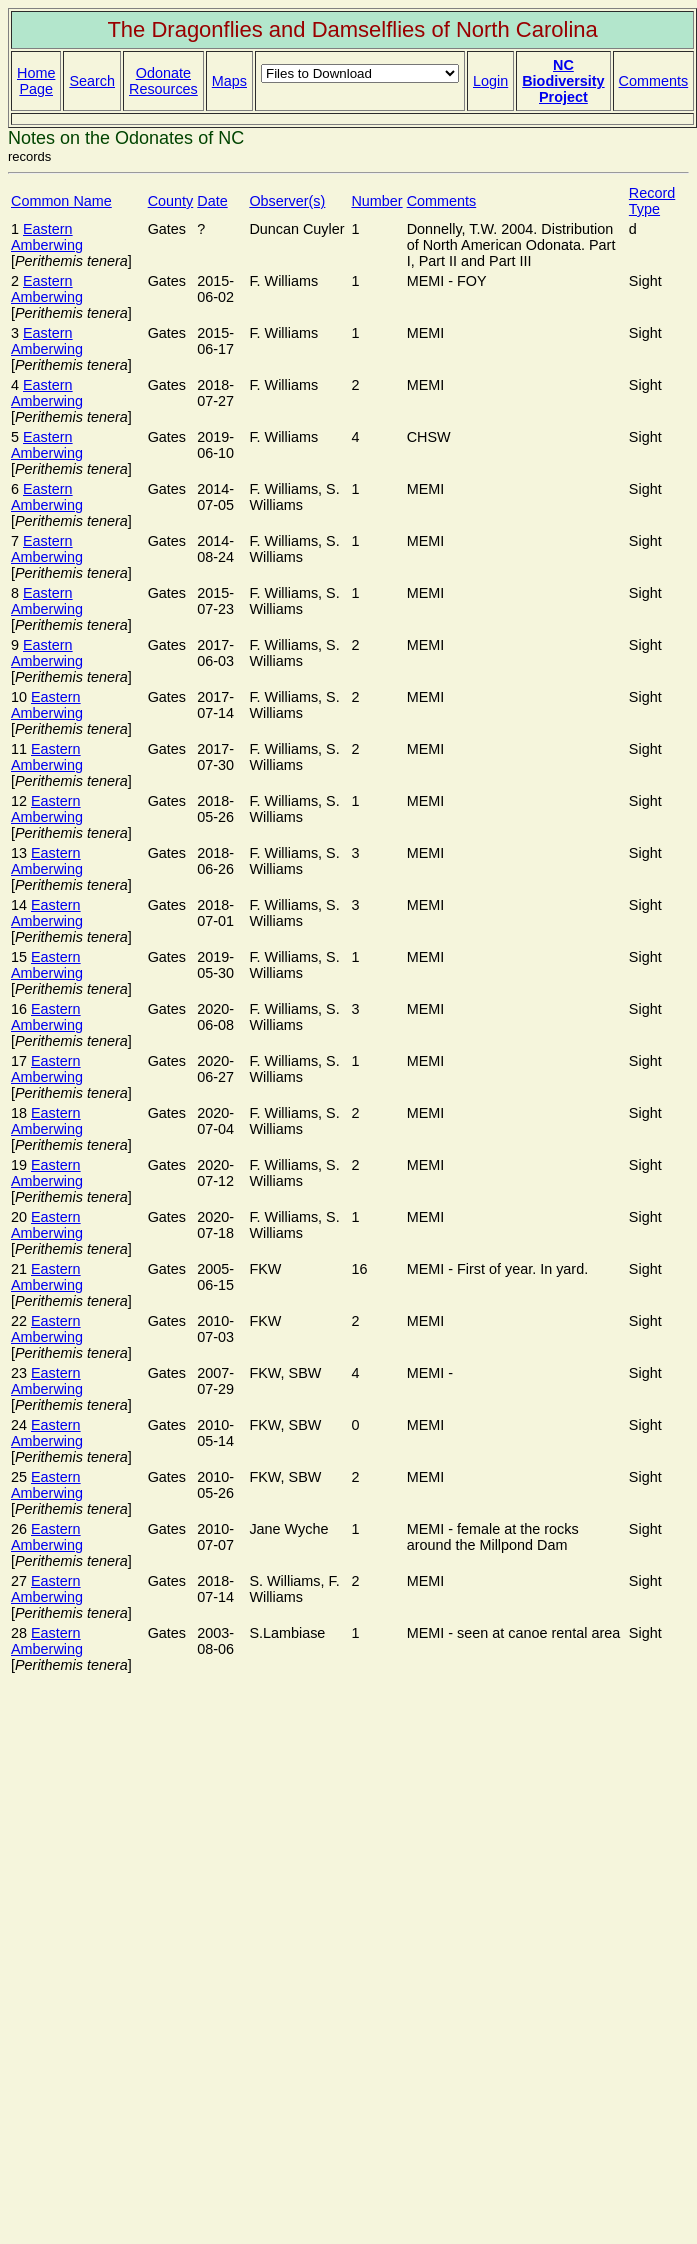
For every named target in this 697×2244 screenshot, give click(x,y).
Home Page (36, 81)
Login (490, 81)
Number (376, 201)
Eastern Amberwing (47, 237)
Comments (654, 81)
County (171, 201)
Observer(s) (287, 201)
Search (92, 81)
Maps (229, 81)
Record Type (652, 201)
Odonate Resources (163, 81)
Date (212, 201)
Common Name (61, 201)
